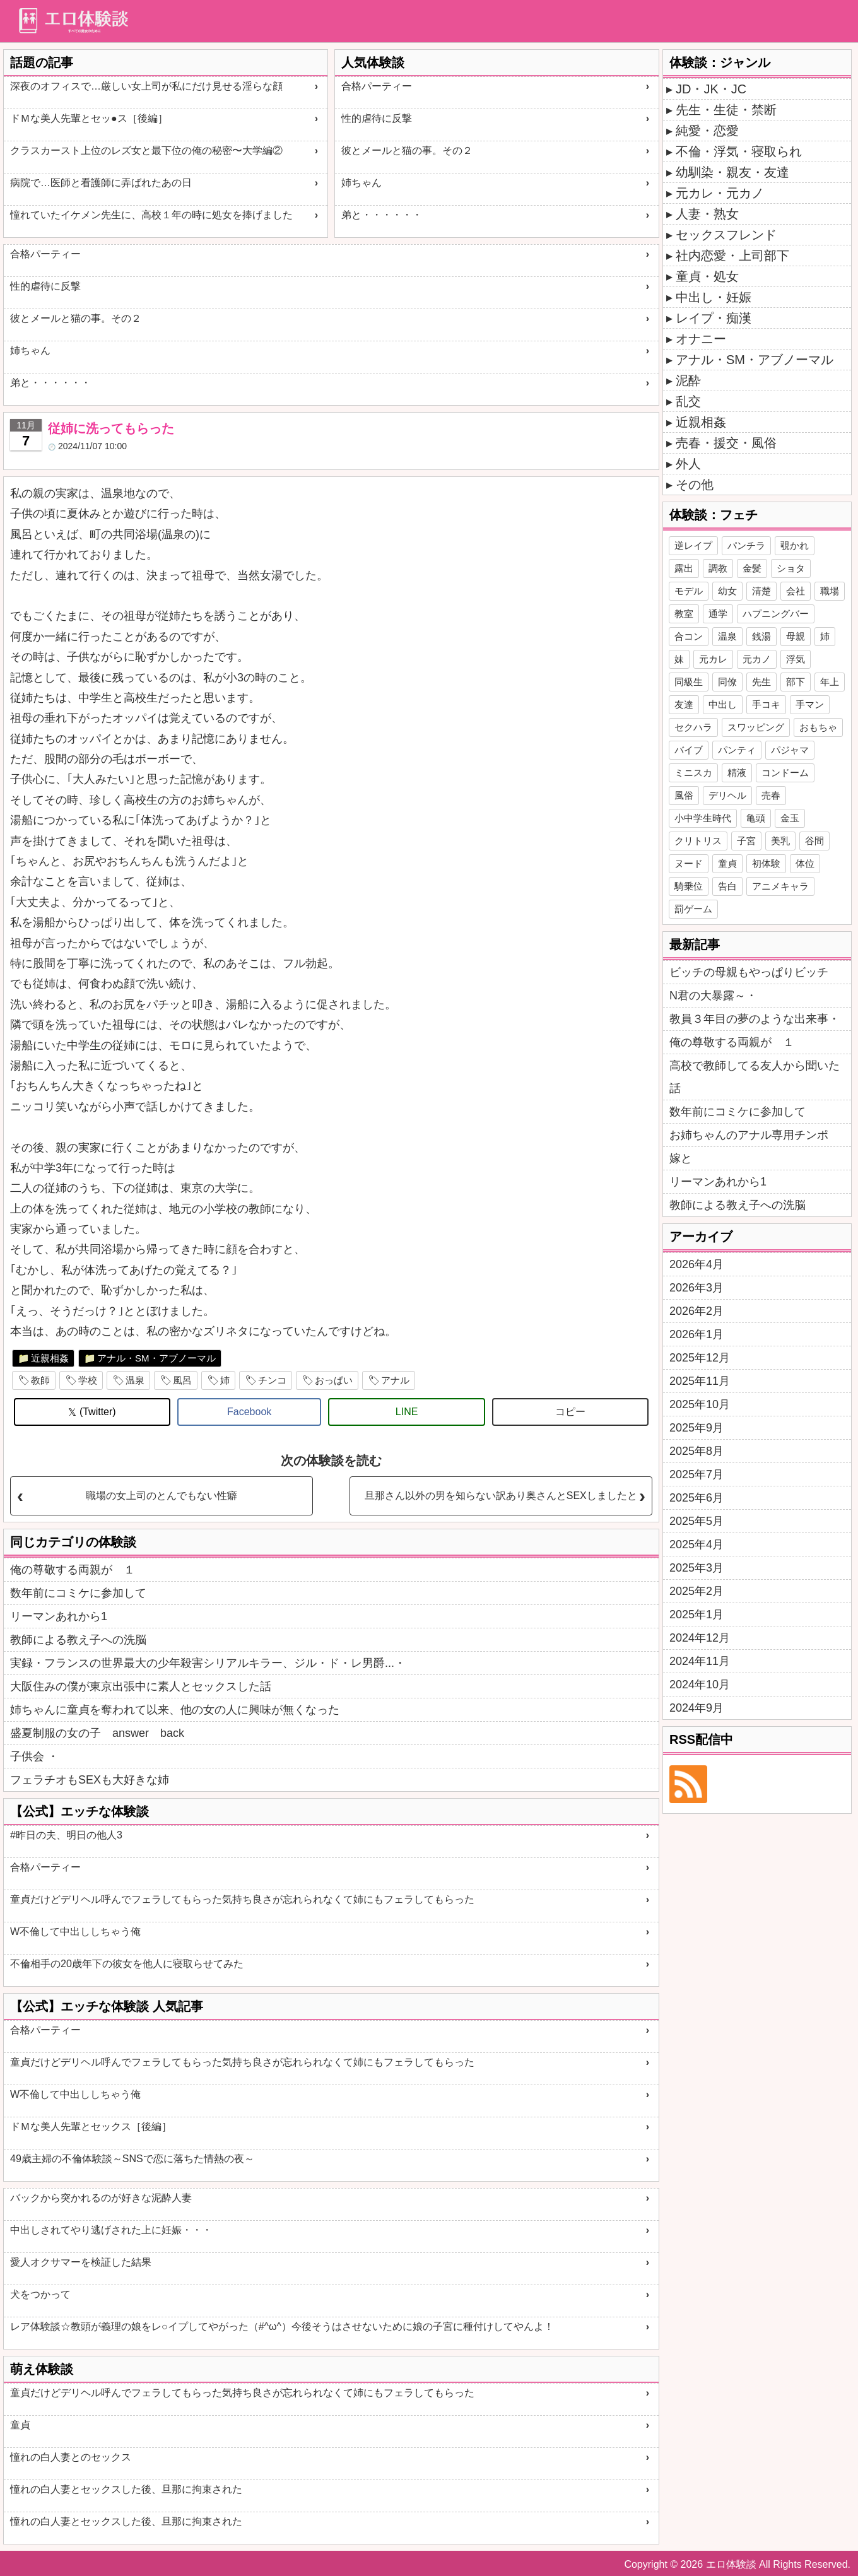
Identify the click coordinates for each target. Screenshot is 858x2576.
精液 (736, 772)
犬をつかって (40, 2294)
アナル (395, 1380)
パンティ (737, 749)
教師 (40, 1380)
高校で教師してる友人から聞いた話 (754, 1077)
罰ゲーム (693, 908)
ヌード (688, 863)
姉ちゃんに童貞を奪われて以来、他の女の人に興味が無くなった (174, 1709)
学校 (87, 1380)
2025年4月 (696, 1544)
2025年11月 (699, 1381)
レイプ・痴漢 (713, 318)
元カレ (713, 659)
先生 (761, 681)
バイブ (688, 749)
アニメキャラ (780, 886)
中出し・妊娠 (713, 297)
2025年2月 (696, 1591)
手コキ (766, 704)
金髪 (752, 568)
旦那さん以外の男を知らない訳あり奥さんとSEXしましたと (501, 1495)
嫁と (680, 1158)
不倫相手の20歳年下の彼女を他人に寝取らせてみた (127, 1963)
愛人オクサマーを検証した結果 (80, 2262)
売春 (770, 795)
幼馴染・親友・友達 (732, 172)
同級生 (688, 681)
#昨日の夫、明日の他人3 (66, 1835)
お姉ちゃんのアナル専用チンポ (748, 1135)
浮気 (795, 659)
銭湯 (761, 636)
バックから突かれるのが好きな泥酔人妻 (101, 2197)
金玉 (789, 818)
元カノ (757, 659)
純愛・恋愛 (707, 131)
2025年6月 (696, 1497)
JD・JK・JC (711, 89)
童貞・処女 (707, 276)
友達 (683, 704)
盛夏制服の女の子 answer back (97, 1733)
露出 (683, 568)
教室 (683, 613)
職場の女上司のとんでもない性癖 (161, 1495)
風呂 (182, 1380)
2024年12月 (699, 1638)
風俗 (683, 795)
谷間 (814, 840)
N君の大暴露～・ (713, 995)
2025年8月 (696, 1451)
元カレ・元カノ (720, 193)
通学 (717, 613)
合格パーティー (376, 86)
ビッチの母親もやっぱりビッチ (748, 972)
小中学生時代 (702, 818)
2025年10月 (699, 1404)
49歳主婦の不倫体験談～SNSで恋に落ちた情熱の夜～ (132, 2158)
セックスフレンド (726, 235)
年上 (829, 681)
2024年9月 (696, 1708)
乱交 (688, 401)
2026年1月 (696, 1334)
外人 (688, 464)
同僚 (727, 681)
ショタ (791, 568)
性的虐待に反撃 (376, 118)
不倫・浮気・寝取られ (739, 151)
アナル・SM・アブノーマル (156, 1358)
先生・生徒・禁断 (726, 110)
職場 (829, 590)
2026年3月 (696, 1287)
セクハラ (693, 727)
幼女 (727, 590)
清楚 (761, 590)
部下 (795, 681)
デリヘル (727, 795)
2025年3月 (696, 1567)
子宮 (746, 840)
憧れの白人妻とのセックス (70, 2457)
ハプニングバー (776, 613)
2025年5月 (696, 1521)
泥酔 (688, 380)
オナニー (701, 339)
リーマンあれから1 (58, 1616)
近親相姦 (50, 1358)
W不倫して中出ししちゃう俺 (75, 1931)
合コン (688, 636)
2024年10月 (699, 1684)
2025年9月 (696, 1427)
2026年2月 (696, 1311)
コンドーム (785, 772)
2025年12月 (699, 1357)
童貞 (20, 2425)
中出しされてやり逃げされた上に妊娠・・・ (111, 2230)
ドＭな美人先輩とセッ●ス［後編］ (89, 118)
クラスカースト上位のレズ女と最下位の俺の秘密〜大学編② (146, 150)
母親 (795, 636)
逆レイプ (693, 545)
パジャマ (790, 749)
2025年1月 (696, 1614)
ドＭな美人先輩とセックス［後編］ (91, 2126)
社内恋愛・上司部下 (732, 255)
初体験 (766, 863)
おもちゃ (818, 727)
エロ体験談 (731, 2564)
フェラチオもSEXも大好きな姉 (89, 1779)
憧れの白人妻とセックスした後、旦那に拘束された (126, 2489)
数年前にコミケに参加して (78, 1593)
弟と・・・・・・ (381, 214)
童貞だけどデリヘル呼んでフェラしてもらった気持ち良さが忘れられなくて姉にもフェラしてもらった (242, 1899)
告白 (727, 886)
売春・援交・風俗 (726, 443)
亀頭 (755, 818)
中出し (722, 704)
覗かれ (794, 545)
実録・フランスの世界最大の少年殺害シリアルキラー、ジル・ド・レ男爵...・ (208, 1663)
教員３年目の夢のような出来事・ (754, 1019)
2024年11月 (699, 1661)
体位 (805, 863)
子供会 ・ (34, 1756)
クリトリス (698, 840)
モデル (688, 590)
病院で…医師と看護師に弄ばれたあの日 (101, 182)
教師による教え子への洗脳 (78, 1639)
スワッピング (755, 727)
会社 (795, 590)
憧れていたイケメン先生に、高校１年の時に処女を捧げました (151, 214)
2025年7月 (696, 1474)
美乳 (780, 840)
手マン (810, 704)
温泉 (135, 1380)
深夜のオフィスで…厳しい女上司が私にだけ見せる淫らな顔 (146, 86)
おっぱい (334, 1380)
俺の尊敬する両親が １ (72, 1569)
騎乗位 (688, 886)
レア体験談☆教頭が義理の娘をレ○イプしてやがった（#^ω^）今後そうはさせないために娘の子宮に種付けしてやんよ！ (282, 2326)
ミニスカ (693, 772)
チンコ (272, 1380)
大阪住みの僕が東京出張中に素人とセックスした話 (140, 1686)
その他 (695, 484)
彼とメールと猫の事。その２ (407, 150)
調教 (717, 568)
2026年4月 (696, 1264)
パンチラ (746, 545)
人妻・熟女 (707, 214)
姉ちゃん (361, 182)
